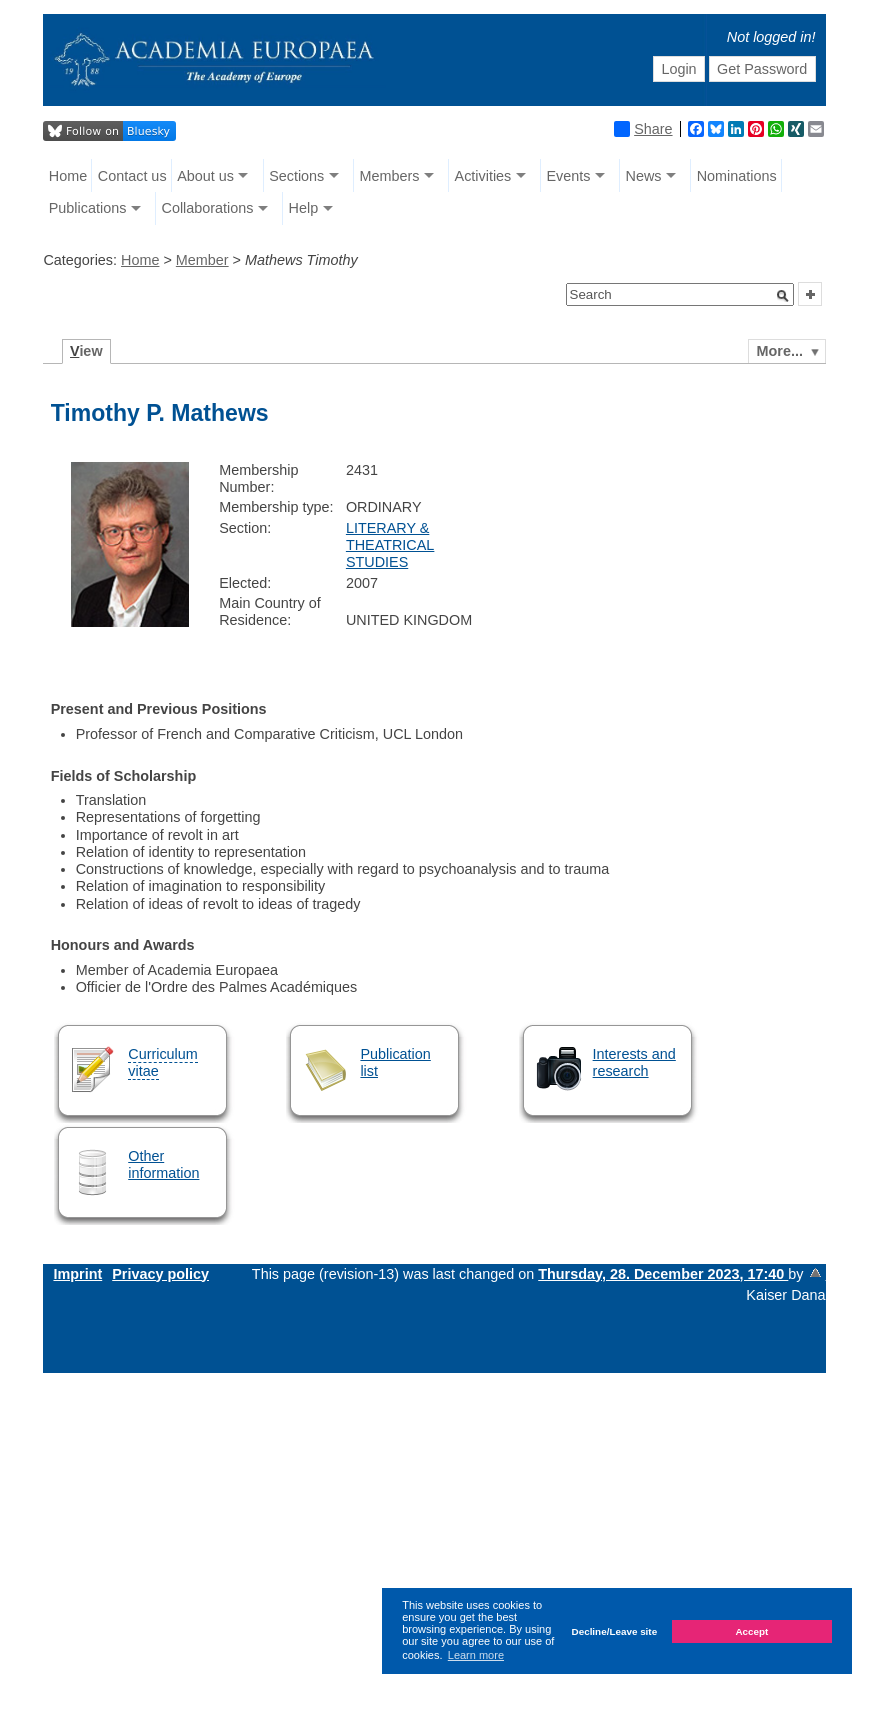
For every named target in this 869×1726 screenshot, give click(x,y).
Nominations (737, 176)
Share (643, 129)
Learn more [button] (476, 1655)
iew (86, 351)
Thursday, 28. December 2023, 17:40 (663, 1274)
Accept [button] (751, 1631)
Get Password (762, 69)
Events (568, 176)
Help (304, 208)
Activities (483, 176)
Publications (88, 208)
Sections (296, 176)
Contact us (132, 176)
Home (68, 176)
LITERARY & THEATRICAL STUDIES (390, 545)
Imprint (77, 1274)
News (644, 176)
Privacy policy (160, 1274)
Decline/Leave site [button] (615, 1631)
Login (678, 69)
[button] (783, 296)
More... (780, 351)
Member (202, 260)
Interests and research (634, 1062)
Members (389, 176)
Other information (163, 1164)
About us (205, 176)
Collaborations (207, 208)
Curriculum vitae (163, 1062)
